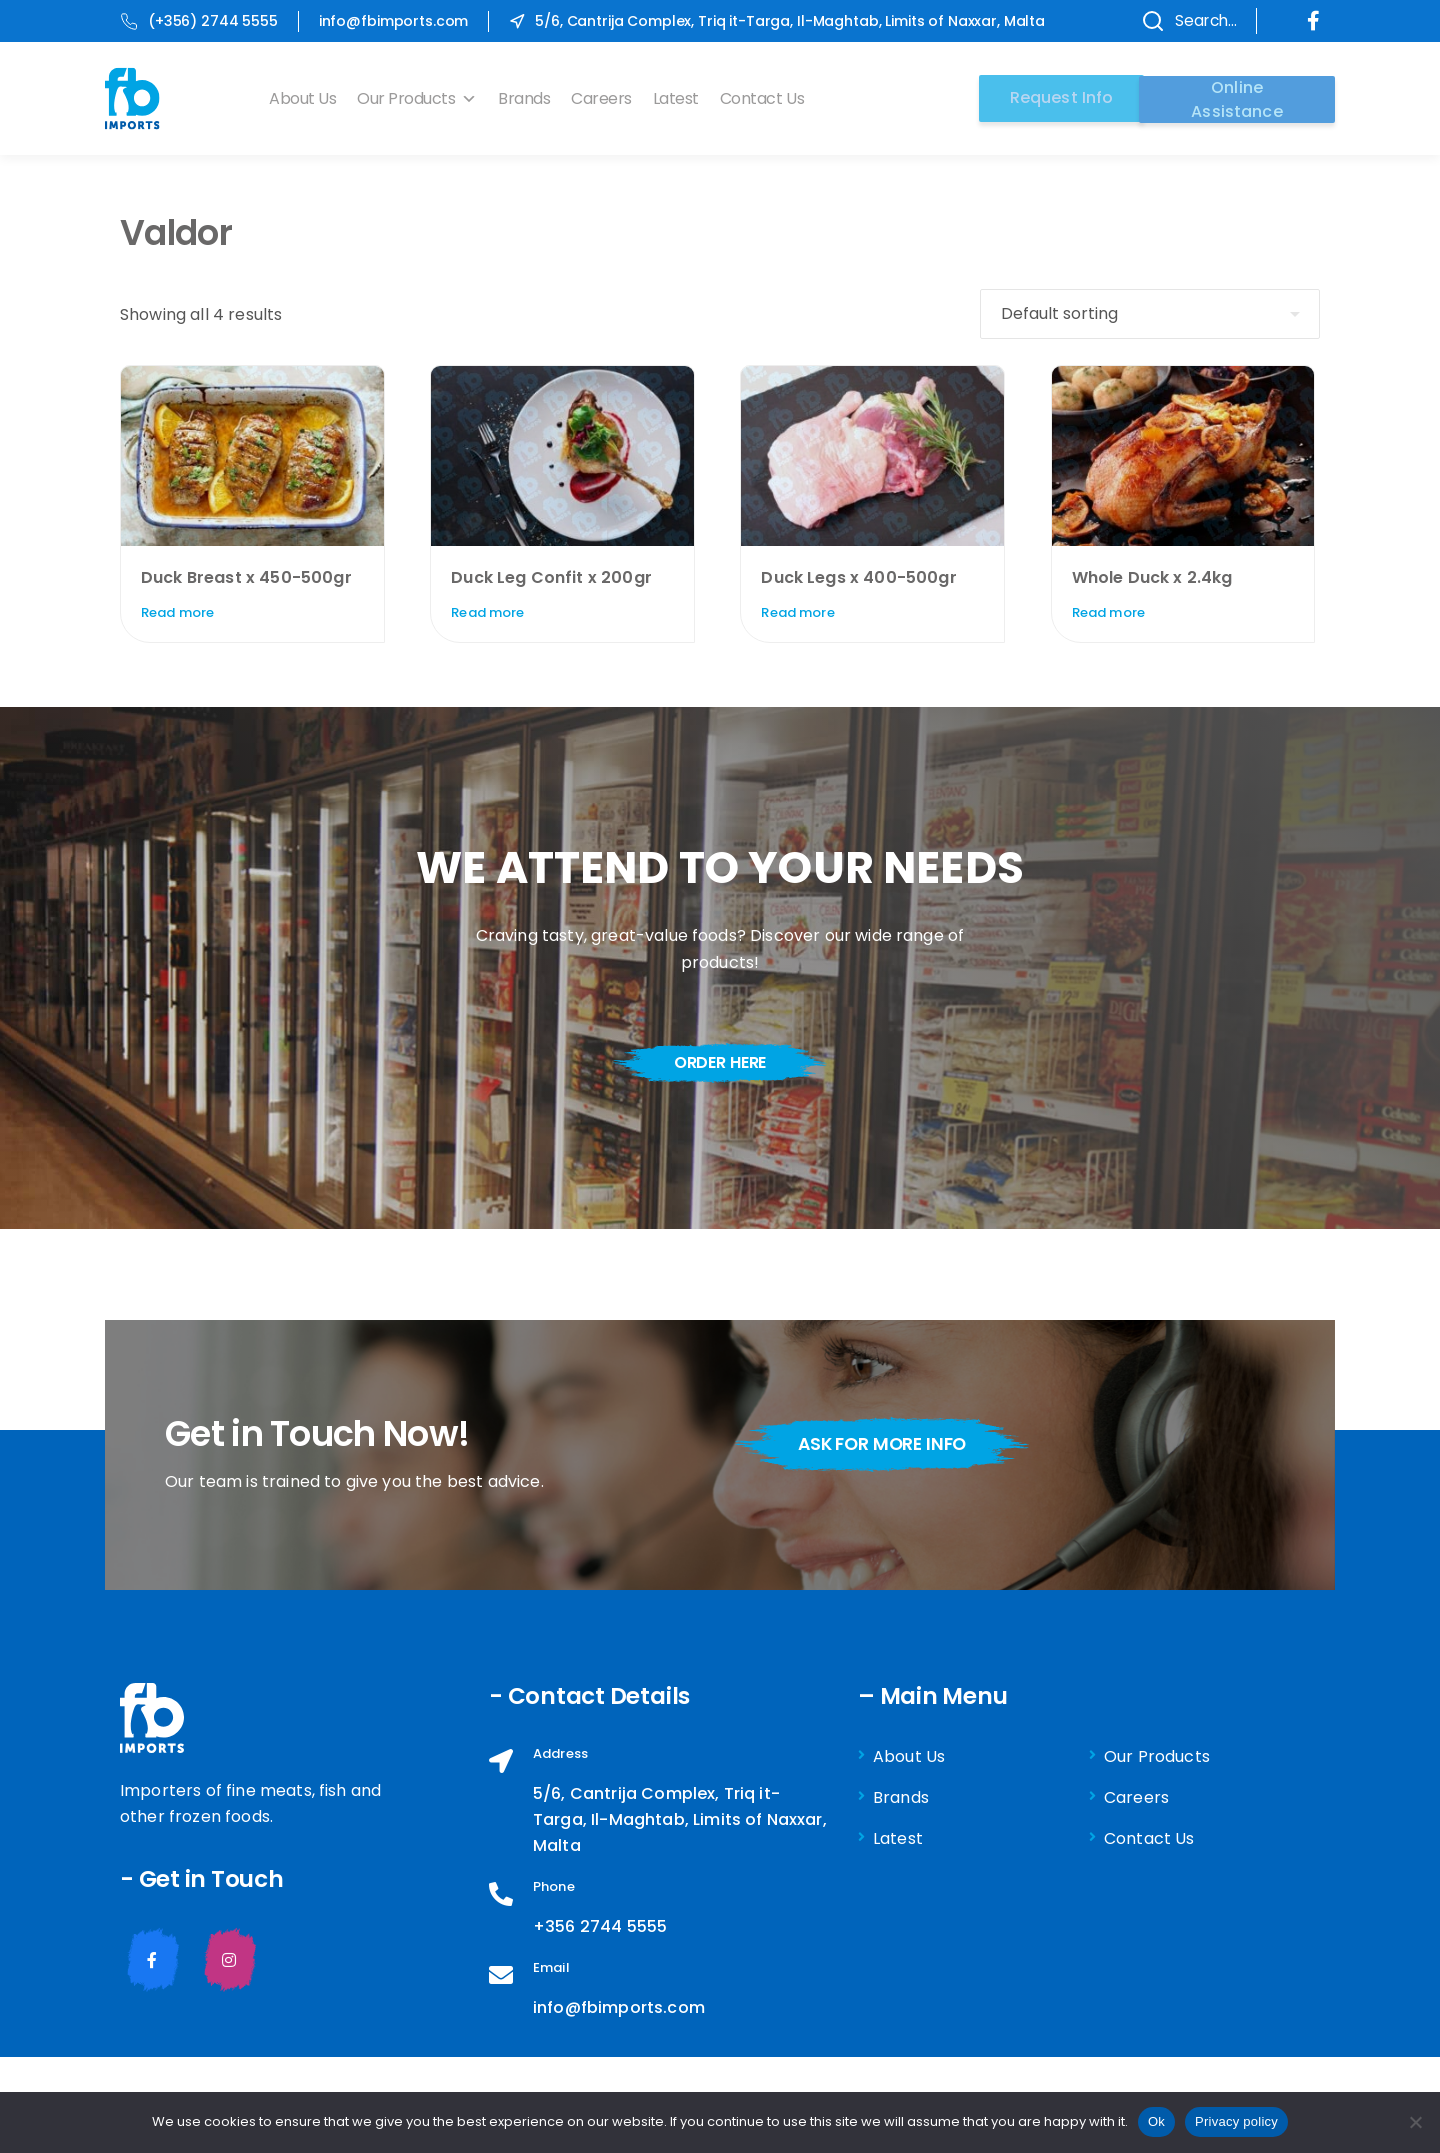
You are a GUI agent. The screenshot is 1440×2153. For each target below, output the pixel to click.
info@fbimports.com (393, 21)
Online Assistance (1237, 97)
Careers (608, 98)
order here (720, 1062)
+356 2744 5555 (600, 1926)
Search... (1179, 21)
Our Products (424, 98)
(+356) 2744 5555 (199, 21)
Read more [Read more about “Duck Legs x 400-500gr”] (797, 612)
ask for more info (892, 1444)
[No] (1415, 2122)
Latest (683, 98)
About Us (309, 98)
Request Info (1055, 97)
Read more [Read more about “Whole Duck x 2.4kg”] (1108, 612)
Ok (1156, 2121)
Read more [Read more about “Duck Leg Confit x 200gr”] (487, 612)
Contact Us (769, 98)
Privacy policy (1236, 2121)
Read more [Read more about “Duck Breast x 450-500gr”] (177, 612)
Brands (531, 98)
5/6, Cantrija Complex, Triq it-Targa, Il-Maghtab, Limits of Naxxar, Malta (777, 21)
